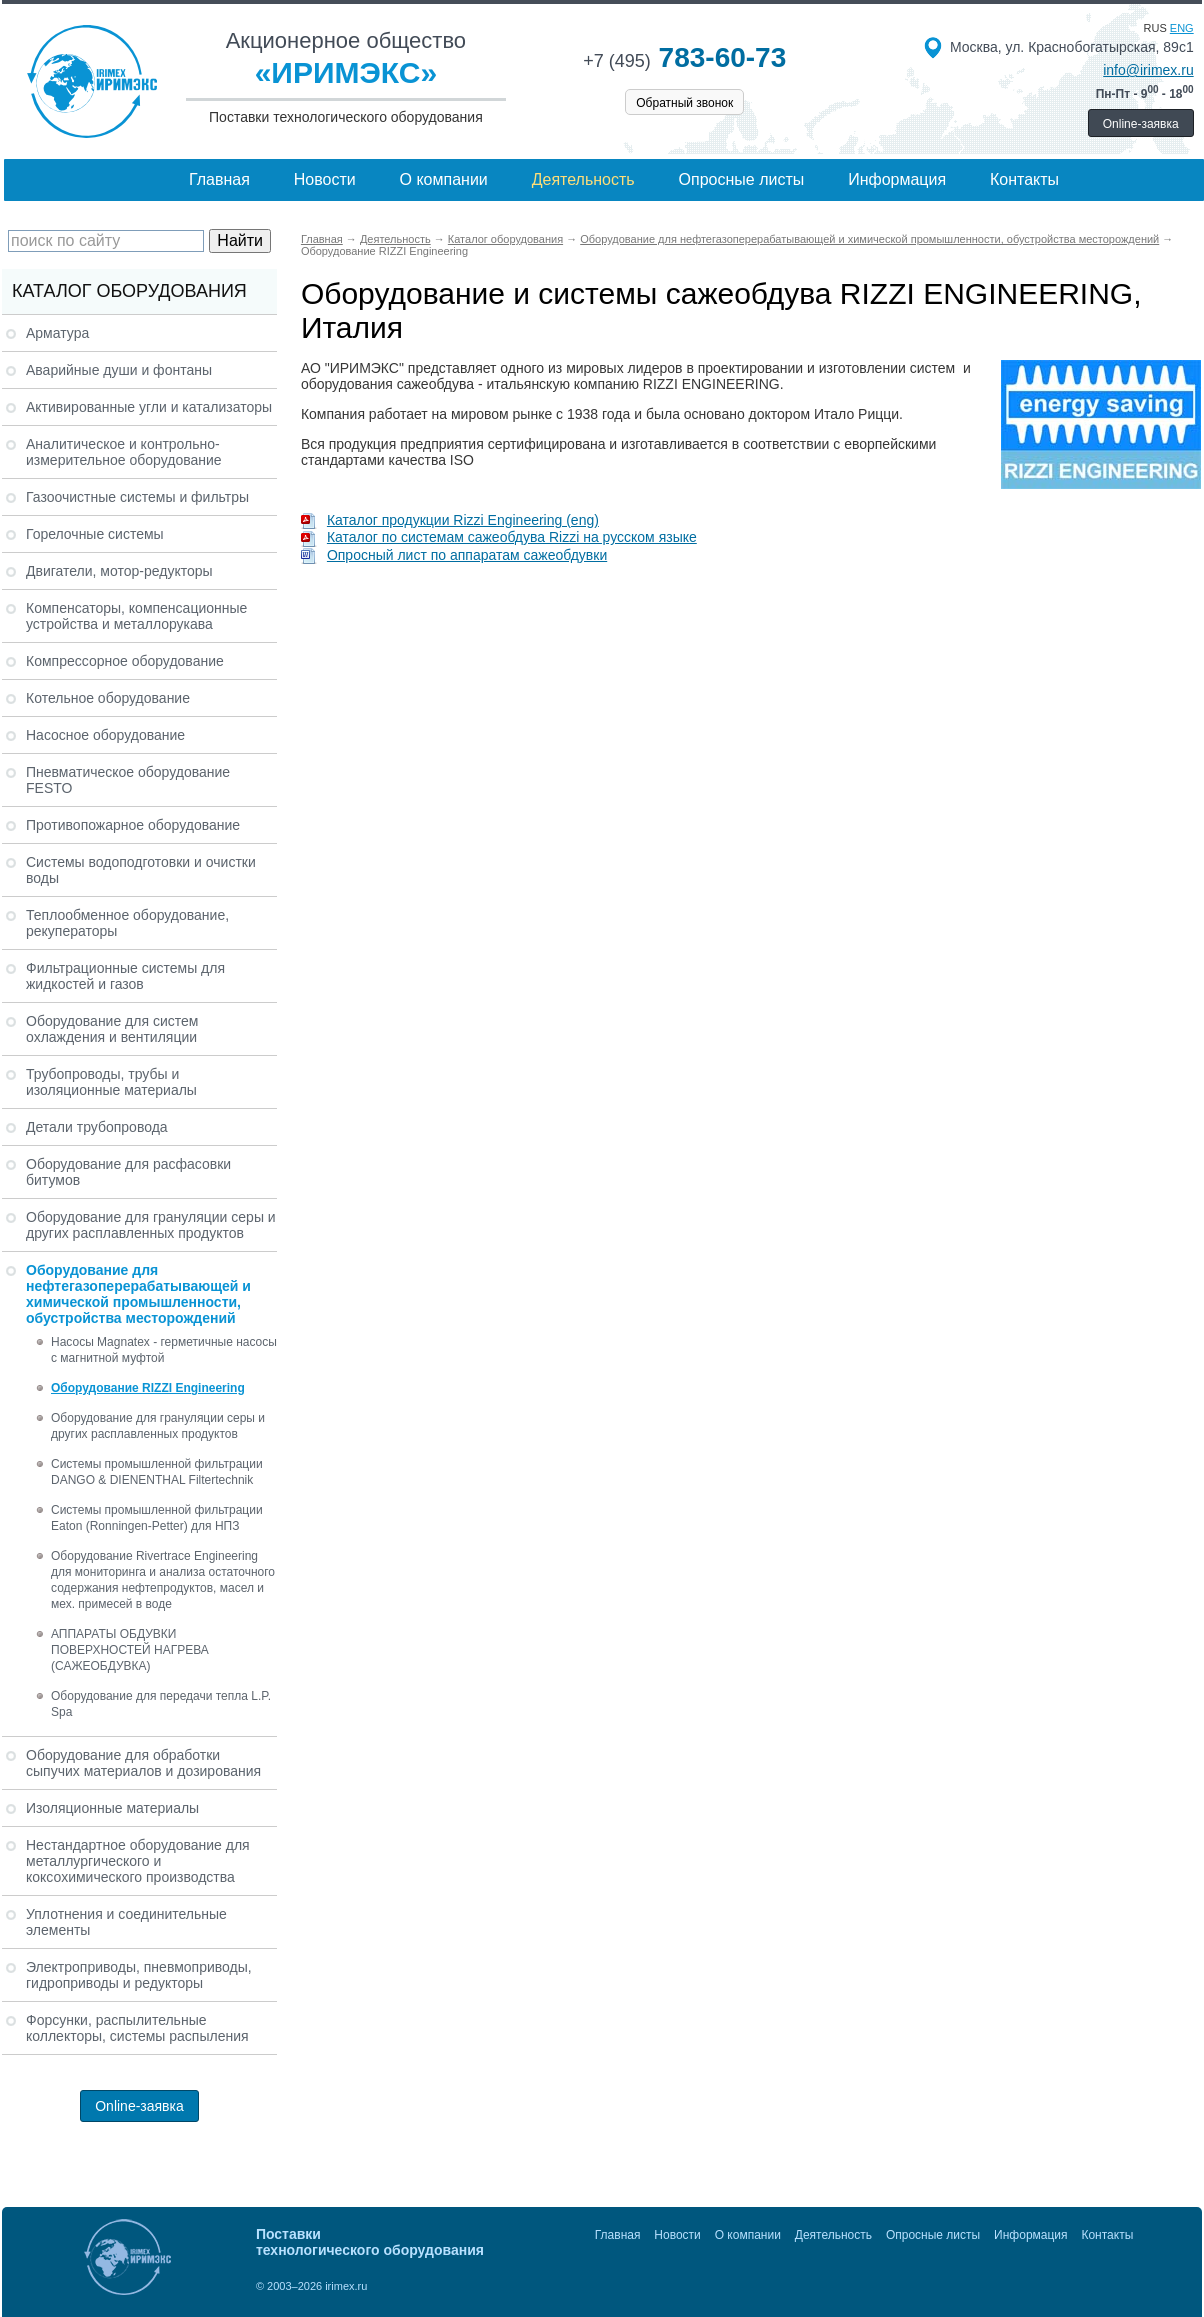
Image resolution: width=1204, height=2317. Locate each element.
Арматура (57, 333)
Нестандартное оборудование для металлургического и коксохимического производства (138, 1861)
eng (1182, 28)
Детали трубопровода (97, 1127)
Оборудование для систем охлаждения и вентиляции (112, 1029)
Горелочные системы (95, 534)
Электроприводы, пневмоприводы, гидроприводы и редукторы (139, 1975)
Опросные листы (742, 179)
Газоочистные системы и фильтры (137, 497)
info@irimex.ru (1148, 70)
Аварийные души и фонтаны (119, 370)
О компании (444, 179)
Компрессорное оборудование (125, 661)
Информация (897, 179)
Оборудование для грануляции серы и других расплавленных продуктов (151, 1225)
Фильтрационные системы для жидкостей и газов (125, 976)
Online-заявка (1141, 124)
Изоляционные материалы (112, 1808)
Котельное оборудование (108, 698)
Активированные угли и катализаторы (149, 407)
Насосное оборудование (105, 735)
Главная (219, 179)
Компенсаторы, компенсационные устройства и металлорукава (136, 616)
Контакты (1024, 179)
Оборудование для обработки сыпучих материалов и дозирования (143, 1763)
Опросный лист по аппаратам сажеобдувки (454, 555)
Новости (325, 179)
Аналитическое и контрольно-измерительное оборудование (124, 452)
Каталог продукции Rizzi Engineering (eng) (450, 520)
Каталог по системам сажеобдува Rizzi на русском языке (499, 537)
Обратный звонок (684, 103)
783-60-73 (684, 57)
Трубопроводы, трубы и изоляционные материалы (111, 1082)
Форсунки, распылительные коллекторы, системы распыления (137, 2028)
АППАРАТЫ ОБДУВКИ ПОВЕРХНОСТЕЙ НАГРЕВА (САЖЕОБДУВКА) (130, 1650)
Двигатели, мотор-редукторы (119, 571)
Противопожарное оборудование (133, 825)
